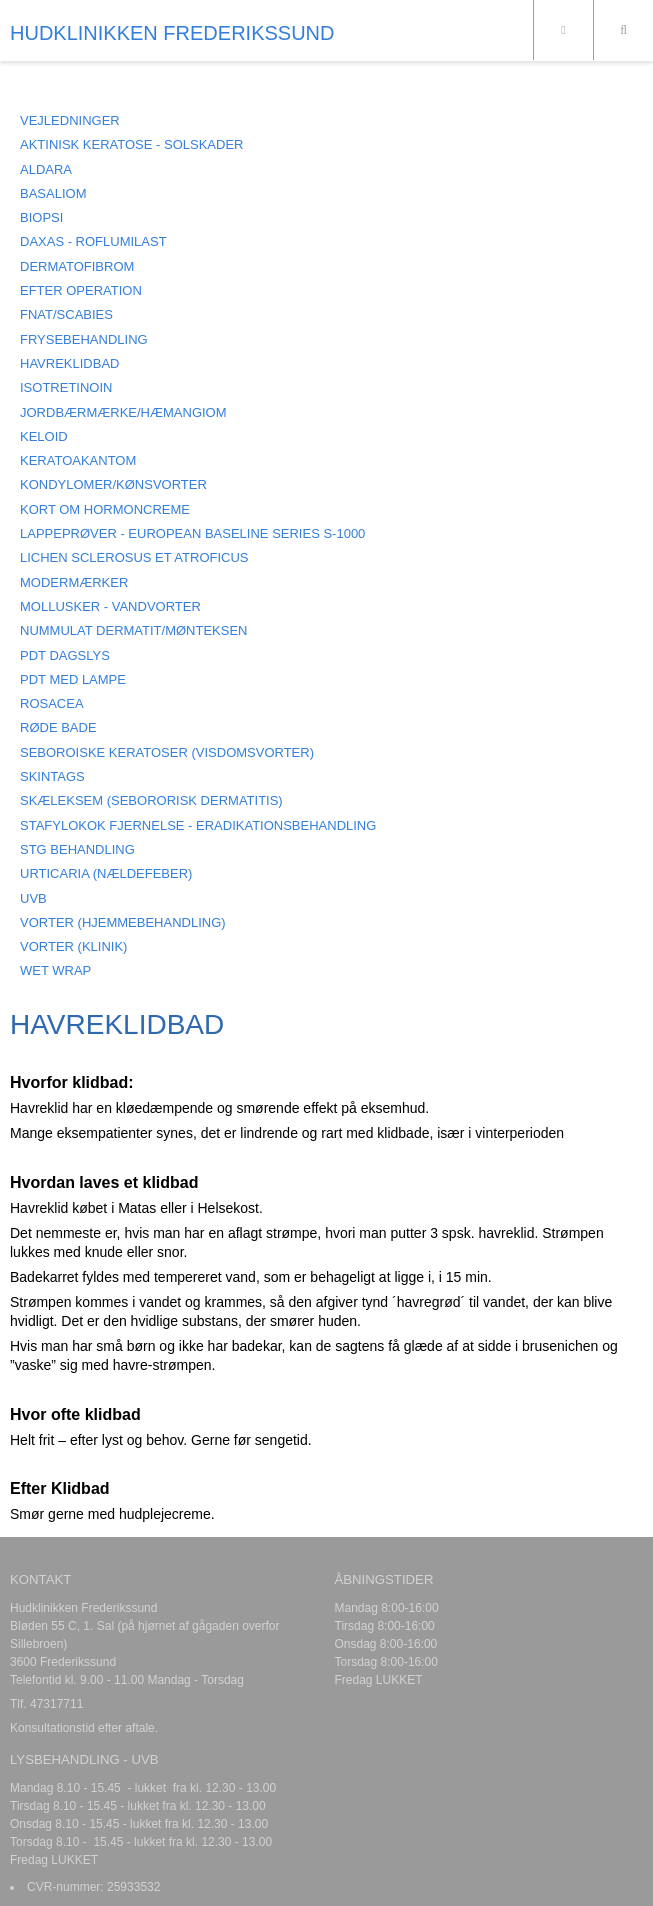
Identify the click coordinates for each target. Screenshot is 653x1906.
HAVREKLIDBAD (69, 363)
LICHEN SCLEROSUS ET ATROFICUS (134, 557)
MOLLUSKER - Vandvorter (110, 606)
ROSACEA (52, 703)
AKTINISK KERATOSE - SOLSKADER (131, 144)
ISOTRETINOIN (66, 387)
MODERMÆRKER (74, 582)
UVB (33, 898)
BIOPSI (41, 217)
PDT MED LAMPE (73, 679)
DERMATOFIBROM (77, 266)
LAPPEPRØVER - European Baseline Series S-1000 (192, 533)
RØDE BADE (58, 727)
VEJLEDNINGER (70, 120)
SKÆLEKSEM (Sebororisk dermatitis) (151, 800)
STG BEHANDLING (77, 849)
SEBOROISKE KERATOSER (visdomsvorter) (167, 752)
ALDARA (46, 169)
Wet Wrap (55, 970)
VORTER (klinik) (73, 946)
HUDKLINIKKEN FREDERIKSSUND (172, 33)
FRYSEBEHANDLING (84, 339)
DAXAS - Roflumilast (93, 241)
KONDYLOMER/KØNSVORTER (113, 484)
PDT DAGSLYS (65, 655)
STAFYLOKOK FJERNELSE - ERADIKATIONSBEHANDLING (198, 825)
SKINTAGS (52, 776)
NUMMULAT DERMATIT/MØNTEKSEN (134, 630)
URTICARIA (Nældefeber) (106, 873)
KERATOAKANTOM (78, 460)
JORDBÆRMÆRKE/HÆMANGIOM (123, 412)
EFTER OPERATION (81, 290)
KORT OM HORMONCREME (105, 509)
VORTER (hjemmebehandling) (123, 922)
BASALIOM (53, 193)
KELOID (44, 436)
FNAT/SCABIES (66, 314)
